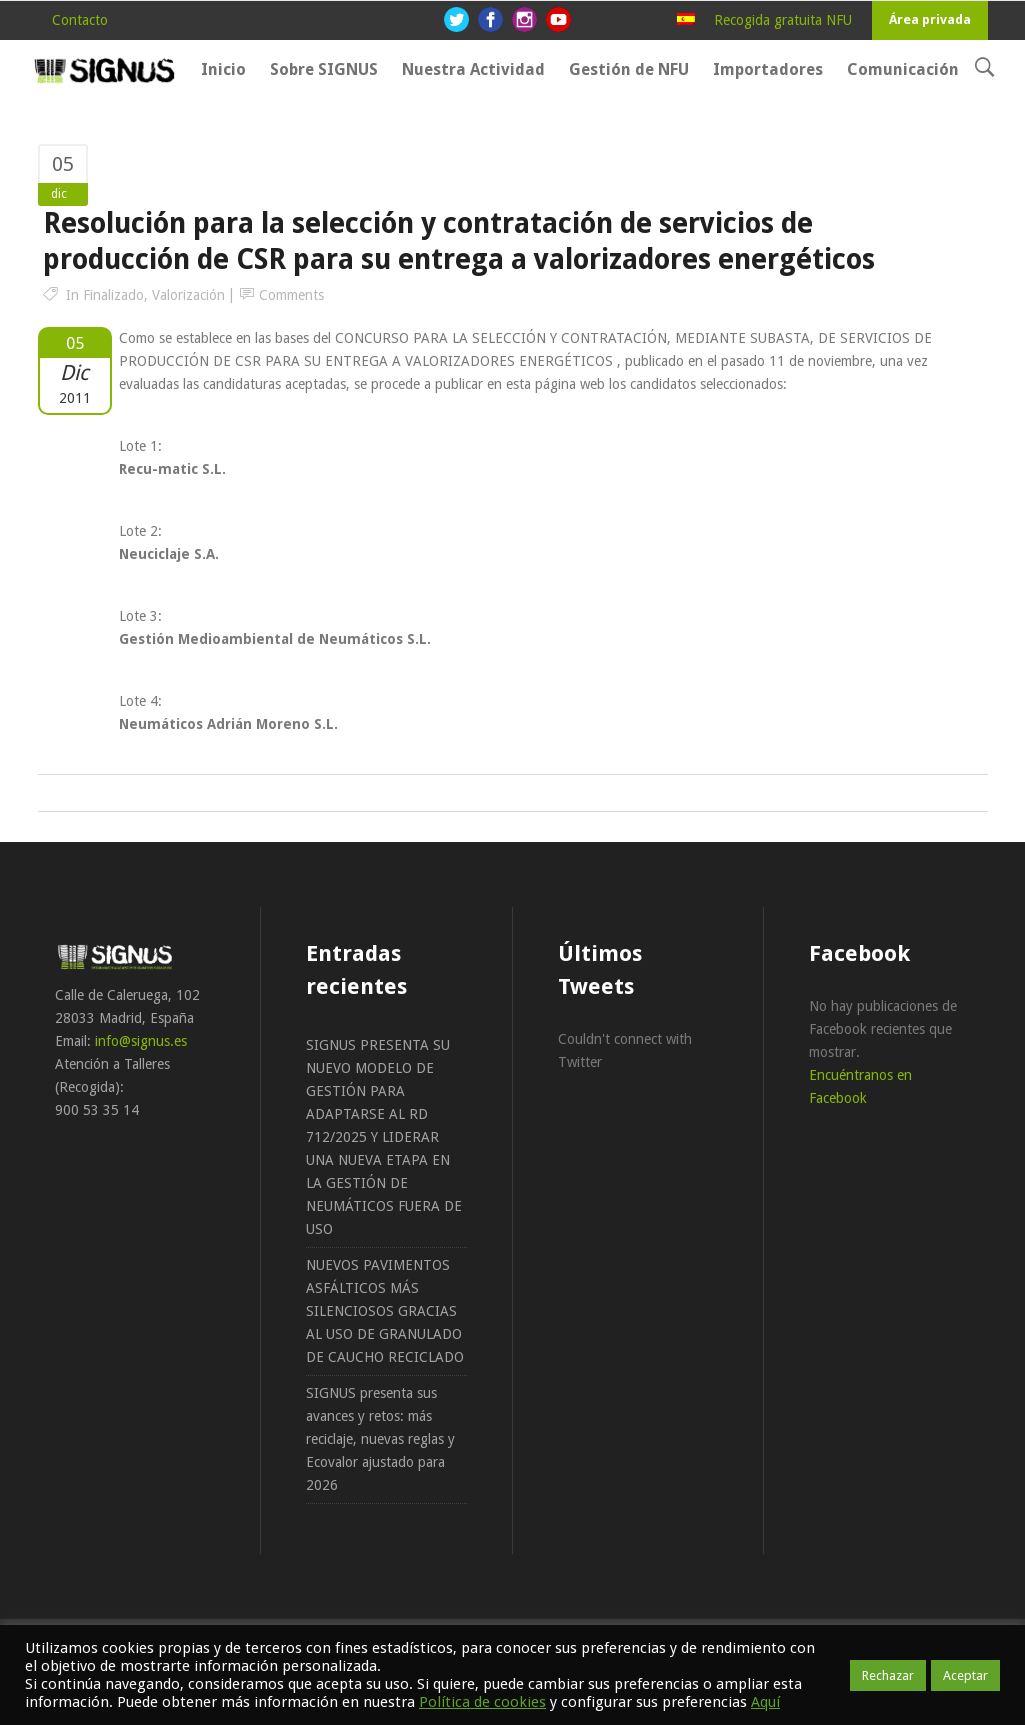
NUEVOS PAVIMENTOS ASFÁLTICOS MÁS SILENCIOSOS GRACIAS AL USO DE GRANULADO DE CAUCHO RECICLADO (385, 1311)
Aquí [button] (765, 1702)
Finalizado (113, 295)
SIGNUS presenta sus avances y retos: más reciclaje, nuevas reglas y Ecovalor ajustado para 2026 (380, 1439)
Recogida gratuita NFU (783, 20)
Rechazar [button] (888, 1675)
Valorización (188, 295)
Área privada (930, 19)
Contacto (80, 20)
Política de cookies (482, 1702)
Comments (291, 295)
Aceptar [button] (965, 1675)
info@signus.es (141, 1041)
